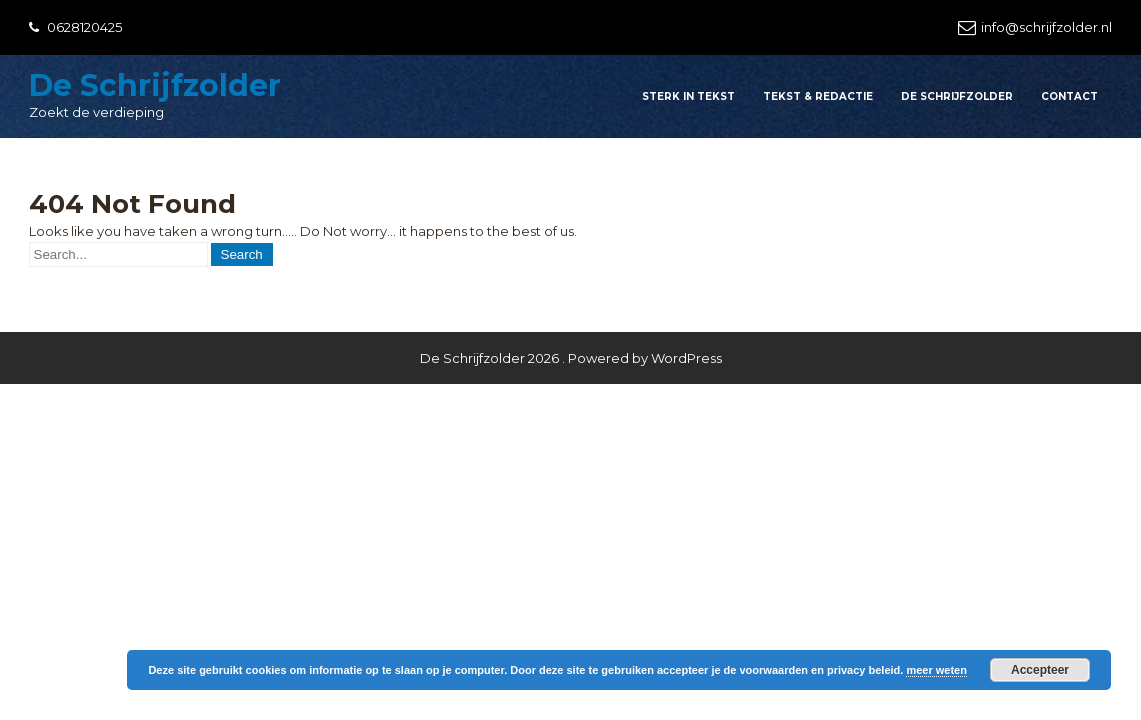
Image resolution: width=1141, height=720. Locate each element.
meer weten (936, 670)
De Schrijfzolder (155, 85)
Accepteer (1040, 670)
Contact (1069, 96)
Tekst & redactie (818, 96)
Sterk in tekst (688, 96)
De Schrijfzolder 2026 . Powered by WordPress (571, 358)
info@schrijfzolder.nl (1046, 27)
